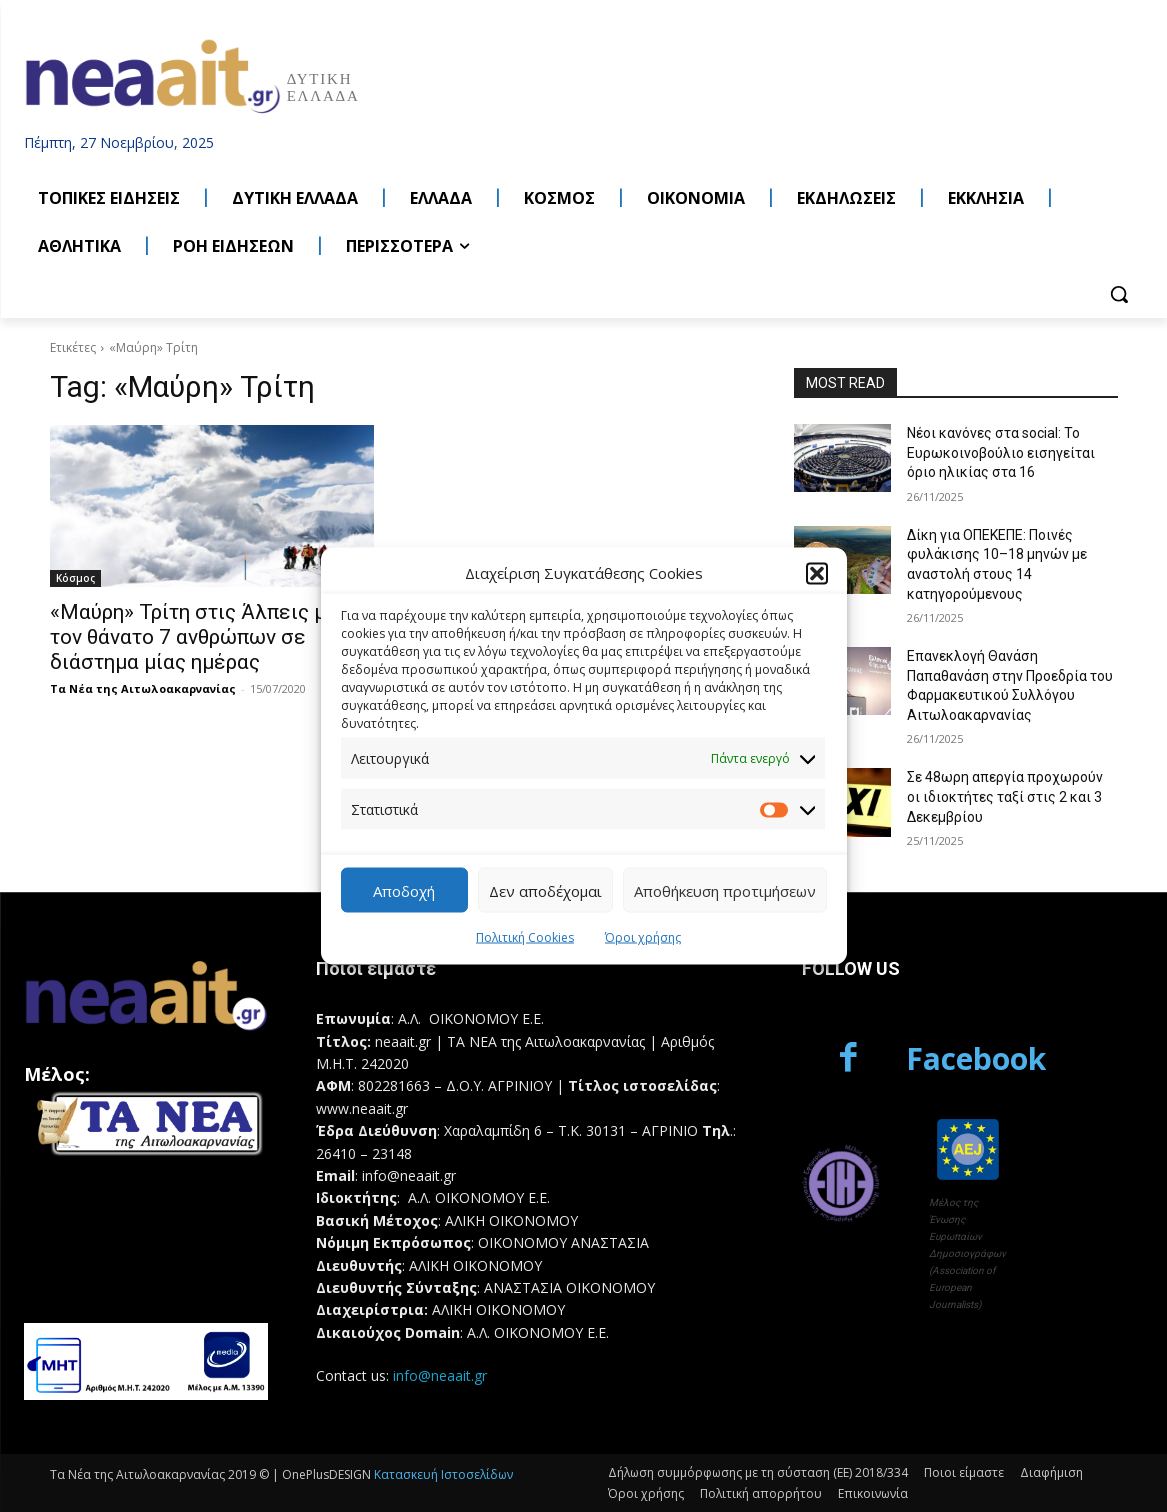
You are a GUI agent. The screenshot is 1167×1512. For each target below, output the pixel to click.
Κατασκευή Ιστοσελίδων (443, 1474)
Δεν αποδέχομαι (545, 890)
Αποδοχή (404, 890)
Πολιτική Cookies (525, 937)
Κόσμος (75, 578)
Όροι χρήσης (643, 937)
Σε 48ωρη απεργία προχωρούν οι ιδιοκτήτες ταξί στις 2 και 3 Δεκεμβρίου (1005, 796)
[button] (817, 573)
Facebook (976, 1058)
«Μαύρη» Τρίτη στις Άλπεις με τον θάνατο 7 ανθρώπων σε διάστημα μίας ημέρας (194, 637)
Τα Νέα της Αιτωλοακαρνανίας (143, 688)
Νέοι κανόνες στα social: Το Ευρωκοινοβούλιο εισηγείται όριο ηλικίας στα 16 (1001, 452)
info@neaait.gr (440, 1375)
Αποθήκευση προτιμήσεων (725, 890)
